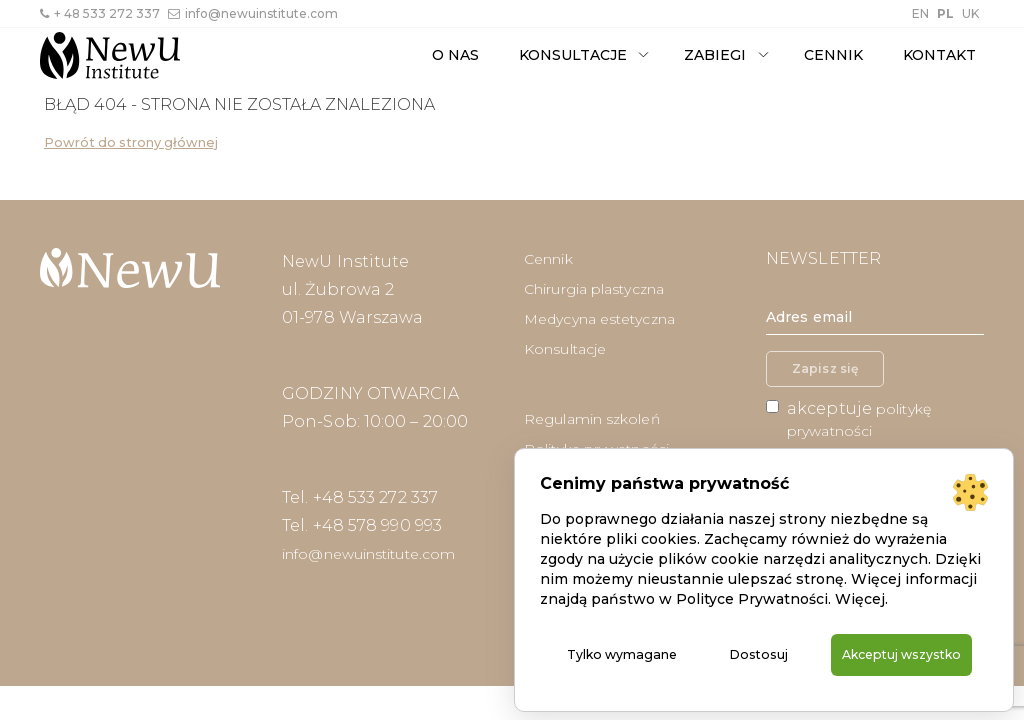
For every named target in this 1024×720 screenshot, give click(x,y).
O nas (455, 55)
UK (970, 13)
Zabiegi (715, 55)
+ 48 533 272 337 (100, 13)
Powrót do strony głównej (131, 142)
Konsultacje (573, 55)
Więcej (860, 577)
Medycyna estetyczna (599, 319)
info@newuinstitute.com (253, 13)
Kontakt (939, 55)
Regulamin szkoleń (592, 419)
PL (945, 13)
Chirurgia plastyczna (594, 289)
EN (920, 13)
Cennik (833, 55)
